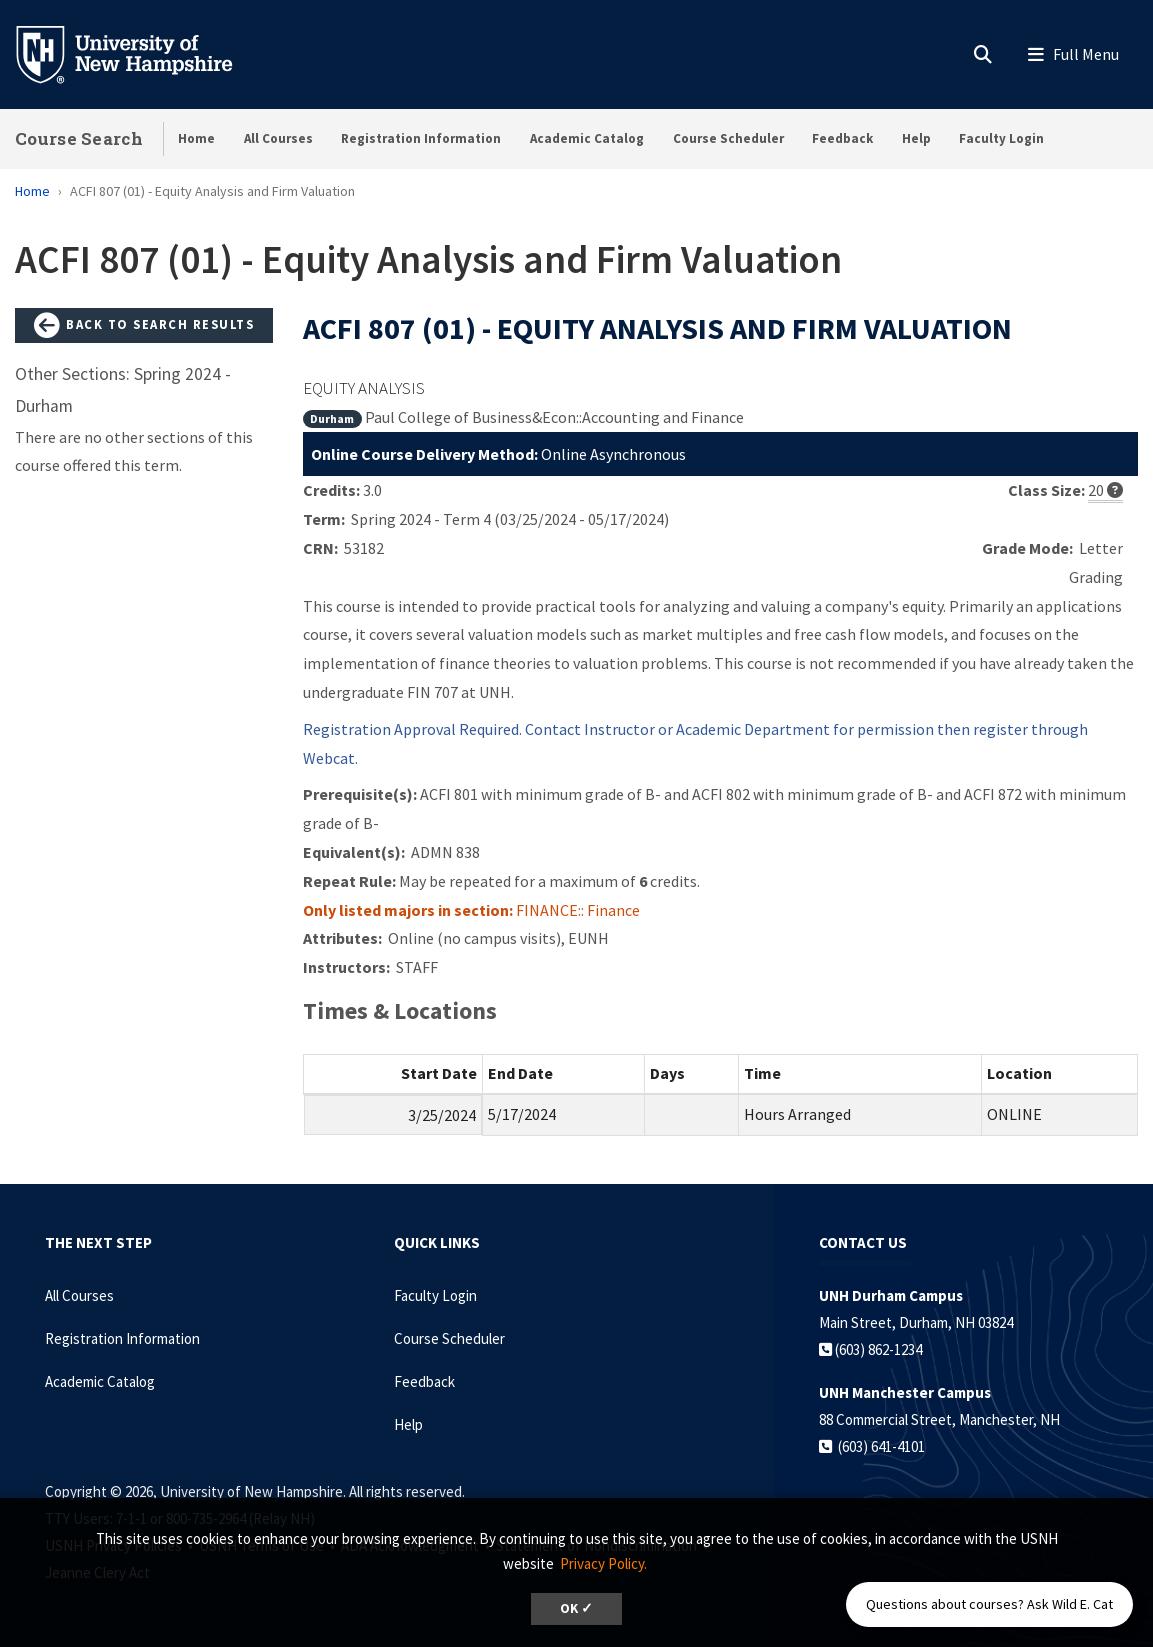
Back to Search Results (144, 326)
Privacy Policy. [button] (603, 1563)
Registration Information (421, 138)
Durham (332, 418)
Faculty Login (1001, 138)
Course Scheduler (728, 138)
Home (196, 138)
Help (916, 138)
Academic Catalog (587, 138)
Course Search (79, 138)
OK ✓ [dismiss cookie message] (576, 1608)
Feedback (842, 138)
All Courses (278, 138)
